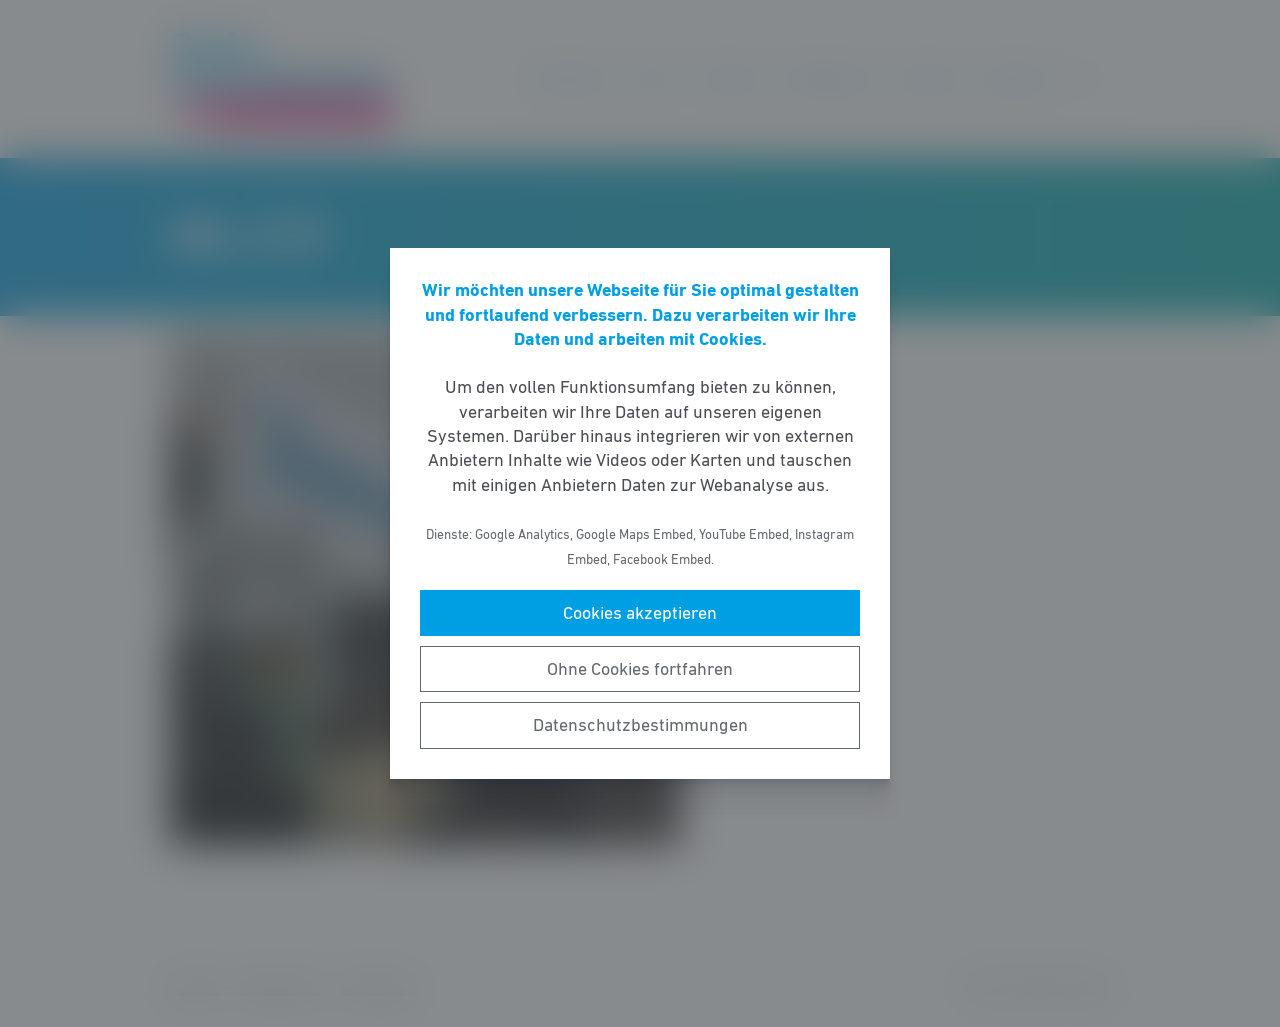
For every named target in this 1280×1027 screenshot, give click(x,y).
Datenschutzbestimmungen (640, 725)
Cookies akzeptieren (640, 613)
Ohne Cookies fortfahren (640, 669)
